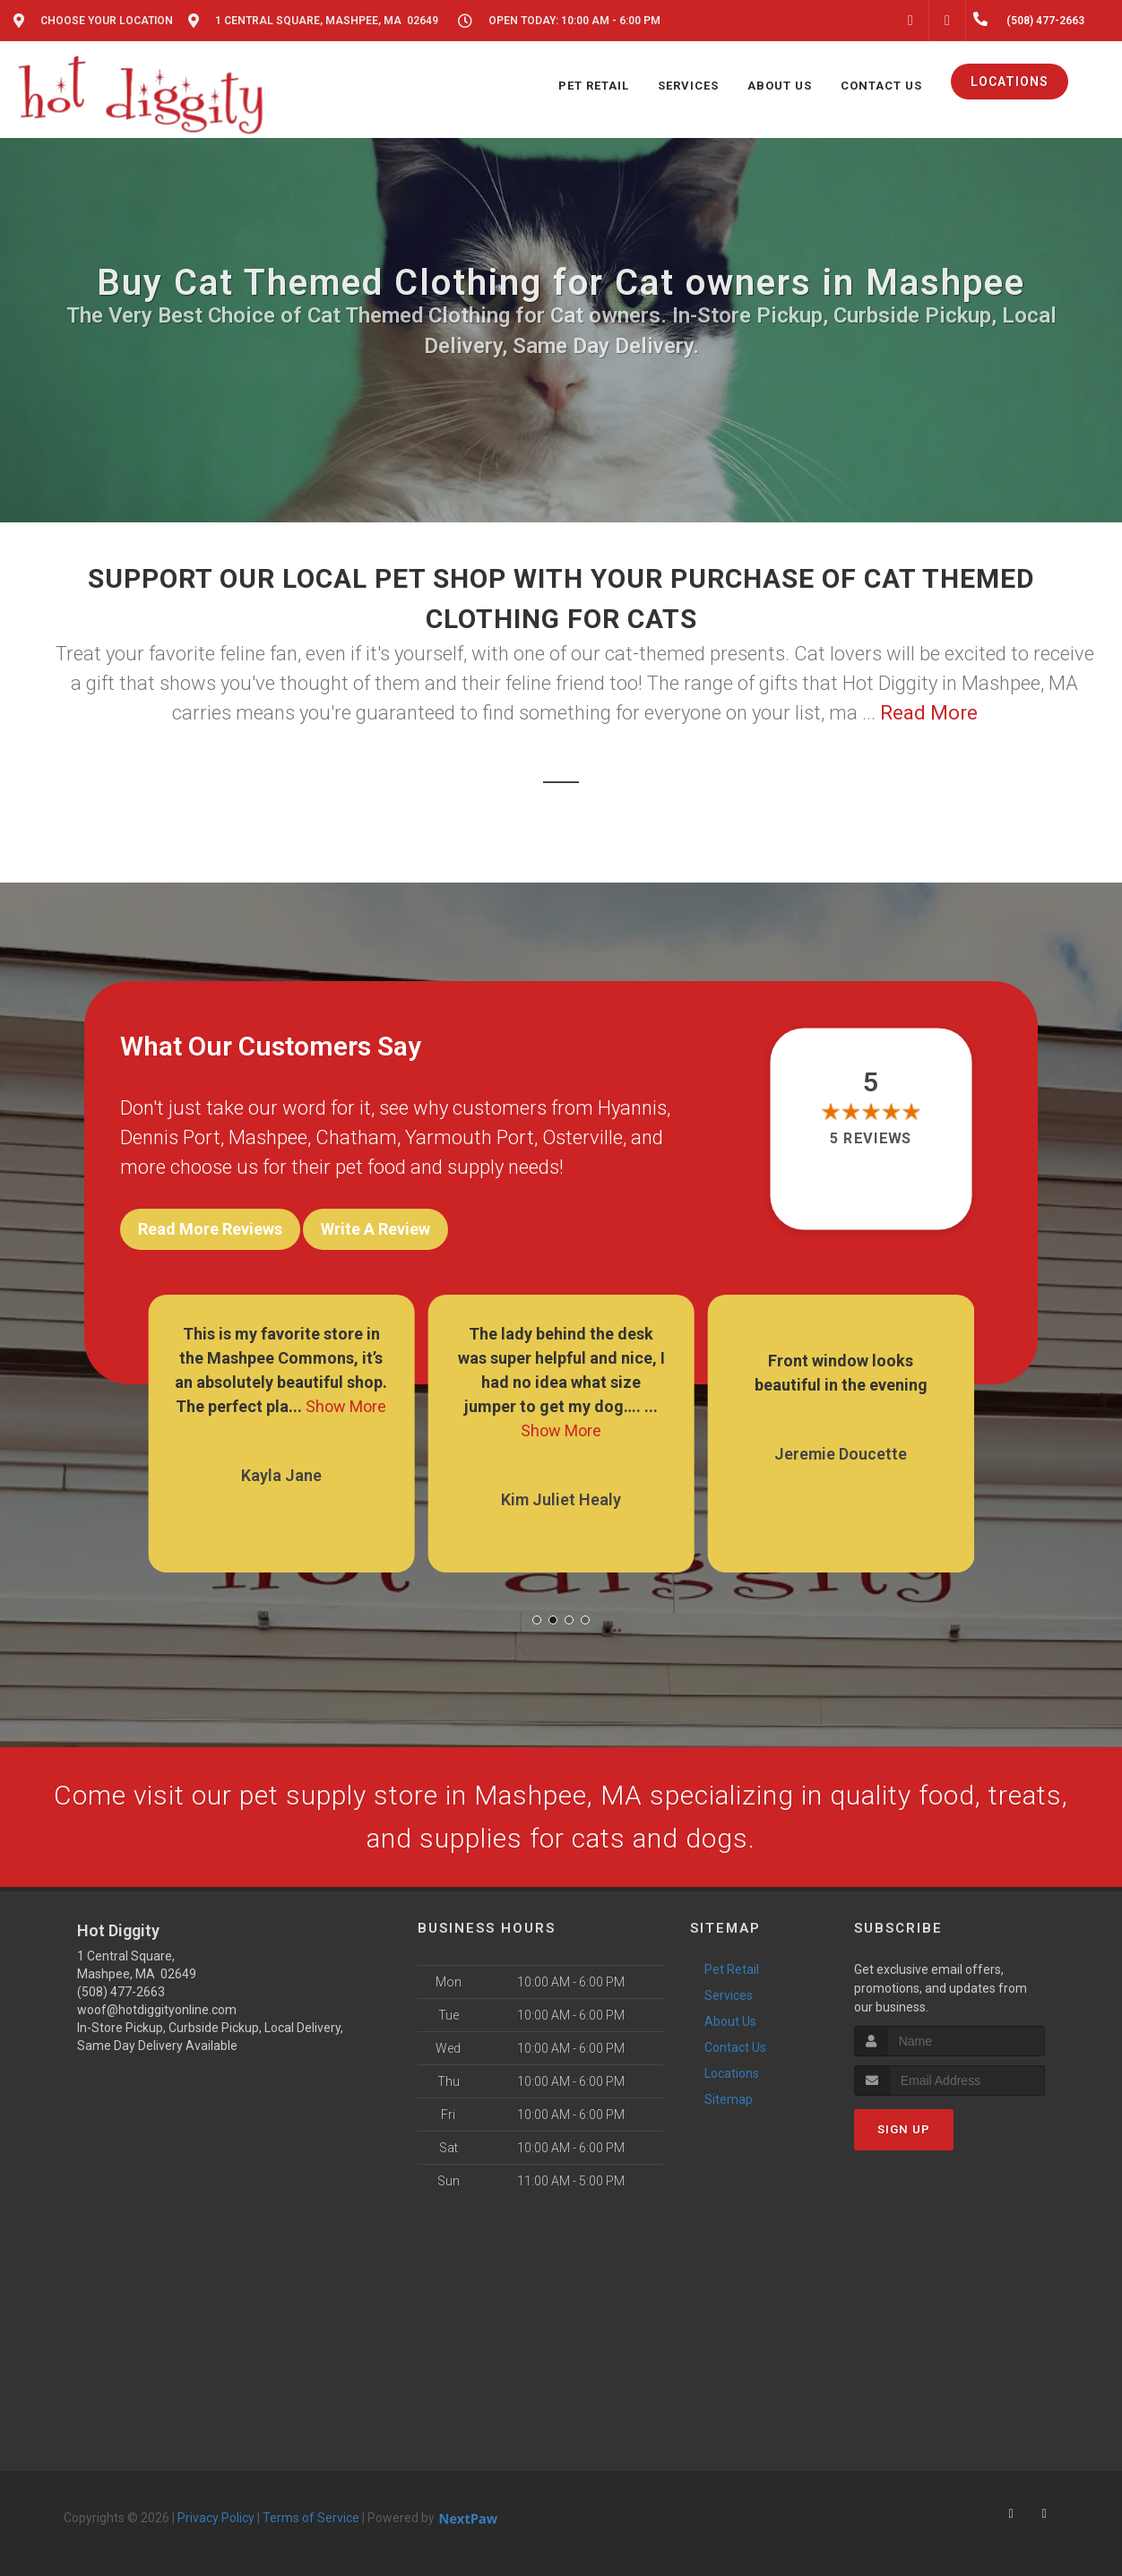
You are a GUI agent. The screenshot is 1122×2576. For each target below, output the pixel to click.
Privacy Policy (216, 2518)
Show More (346, 1406)
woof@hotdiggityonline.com (157, 2010)
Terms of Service (311, 2518)
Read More (929, 713)
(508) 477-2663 (121, 1992)
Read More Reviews (210, 1228)
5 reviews (870, 1139)
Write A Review (375, 1228)
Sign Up (903, 2129)
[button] (536, 1619)
